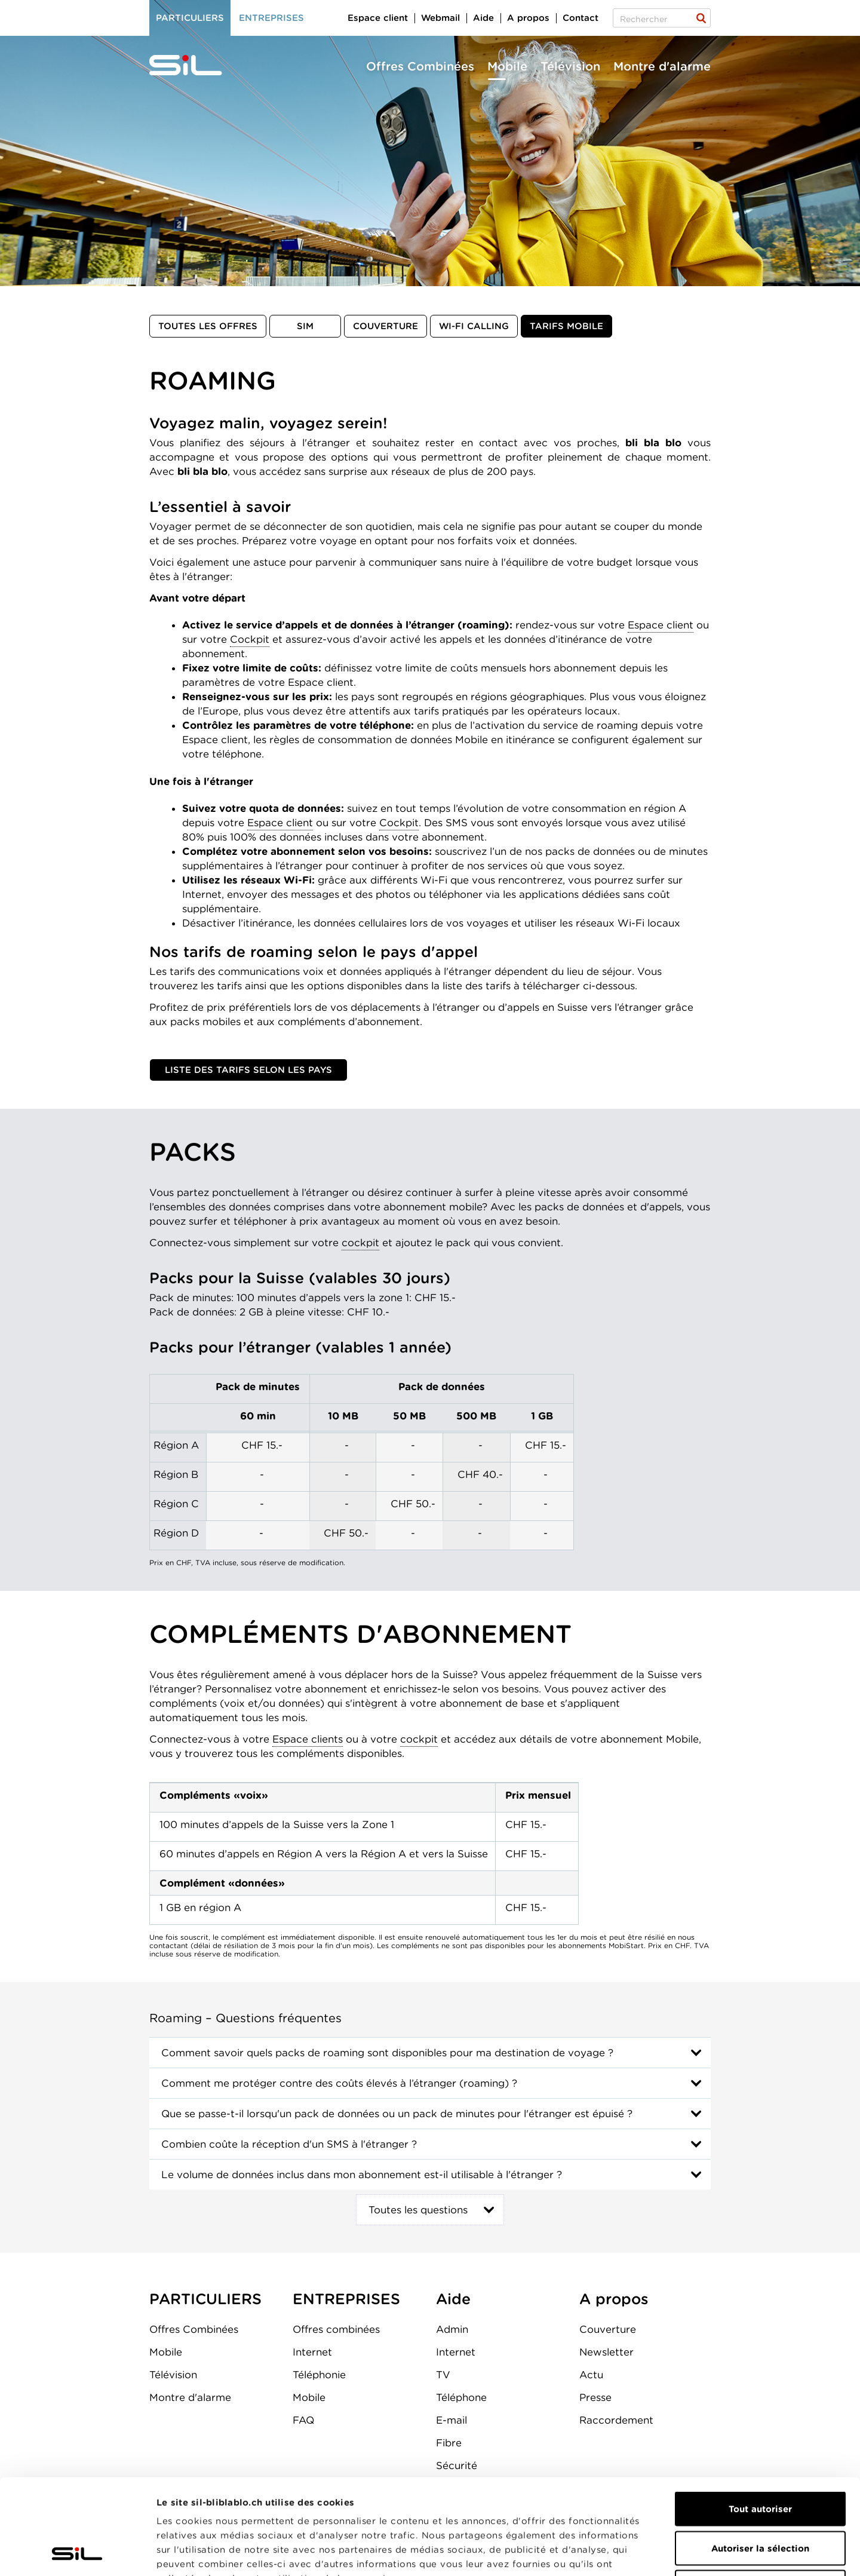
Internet (312, 2352)
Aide (483, 18)
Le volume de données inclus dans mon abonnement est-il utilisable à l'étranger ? (361, 2175)
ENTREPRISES (346, 2299)
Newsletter (606, 2352)
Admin (452, 2329)
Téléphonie (319, 2375)
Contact (580, 18)
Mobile (507, 66)
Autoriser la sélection (760, 2459)
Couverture (385, 326)
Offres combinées (336, 2329)
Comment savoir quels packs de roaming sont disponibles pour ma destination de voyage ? (387, 2053)
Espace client (660, 625)
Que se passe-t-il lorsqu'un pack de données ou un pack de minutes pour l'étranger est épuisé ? (396, 2114)
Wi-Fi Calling (474, 326)
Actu (591, 2375)
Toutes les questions (418, 2210)
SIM (305, 326)
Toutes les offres (207, 326)
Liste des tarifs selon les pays (248, 1070)
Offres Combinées (420, 66)
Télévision (570, 66)
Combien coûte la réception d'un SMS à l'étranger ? (289, 2144)
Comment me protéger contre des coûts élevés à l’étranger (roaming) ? (339, 2083)
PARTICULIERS (205, 2299)
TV (443, 2375)
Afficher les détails (673, 2552)
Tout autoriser (760, 2419)
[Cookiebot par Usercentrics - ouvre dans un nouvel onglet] (77, 2553)
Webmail (440, 18)
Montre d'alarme (662, 66)
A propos (528, 18)
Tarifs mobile (566, 326)
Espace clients (307, 1739)
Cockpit (249, 639)
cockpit (360, 1243)
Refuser (760, 2497)
